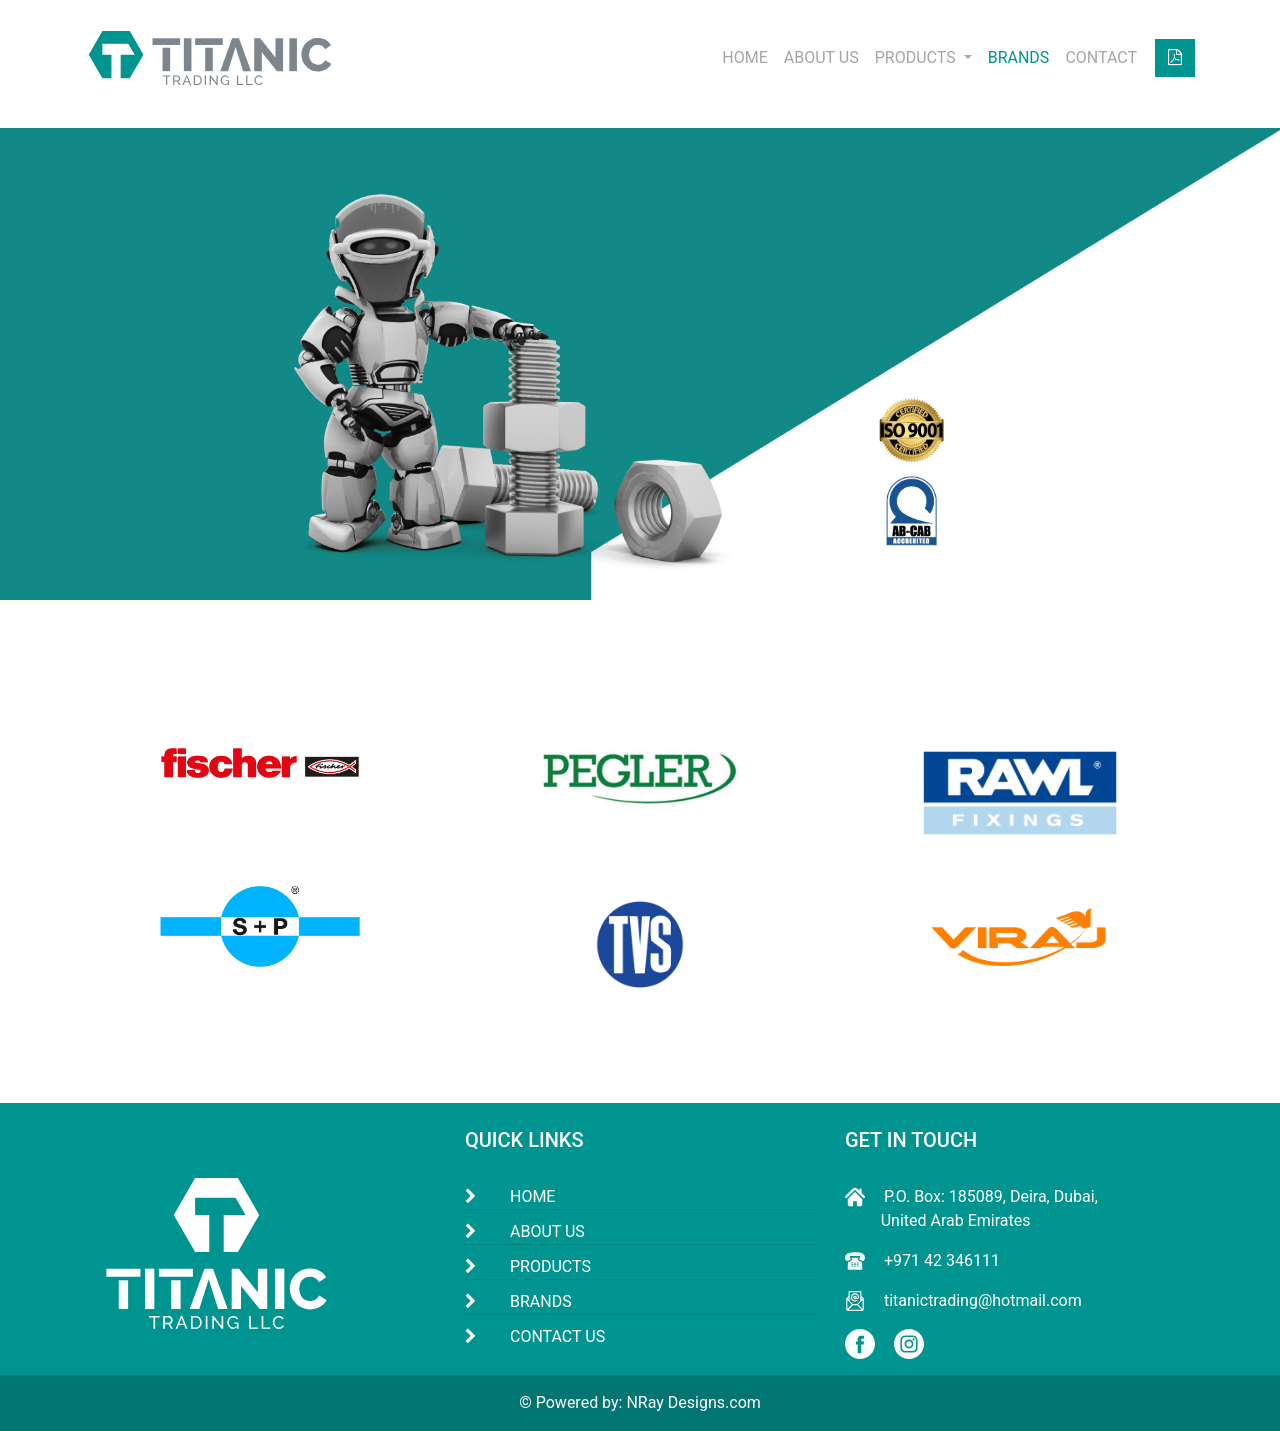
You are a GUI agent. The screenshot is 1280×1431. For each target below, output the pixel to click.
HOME (744, 57)
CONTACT (1101, 57)
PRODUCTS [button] (917, 57)
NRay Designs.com (693, 1402)
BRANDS (1019, 57)
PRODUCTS (550, 1266)
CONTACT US (557, 1336)
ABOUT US (821, 57)
